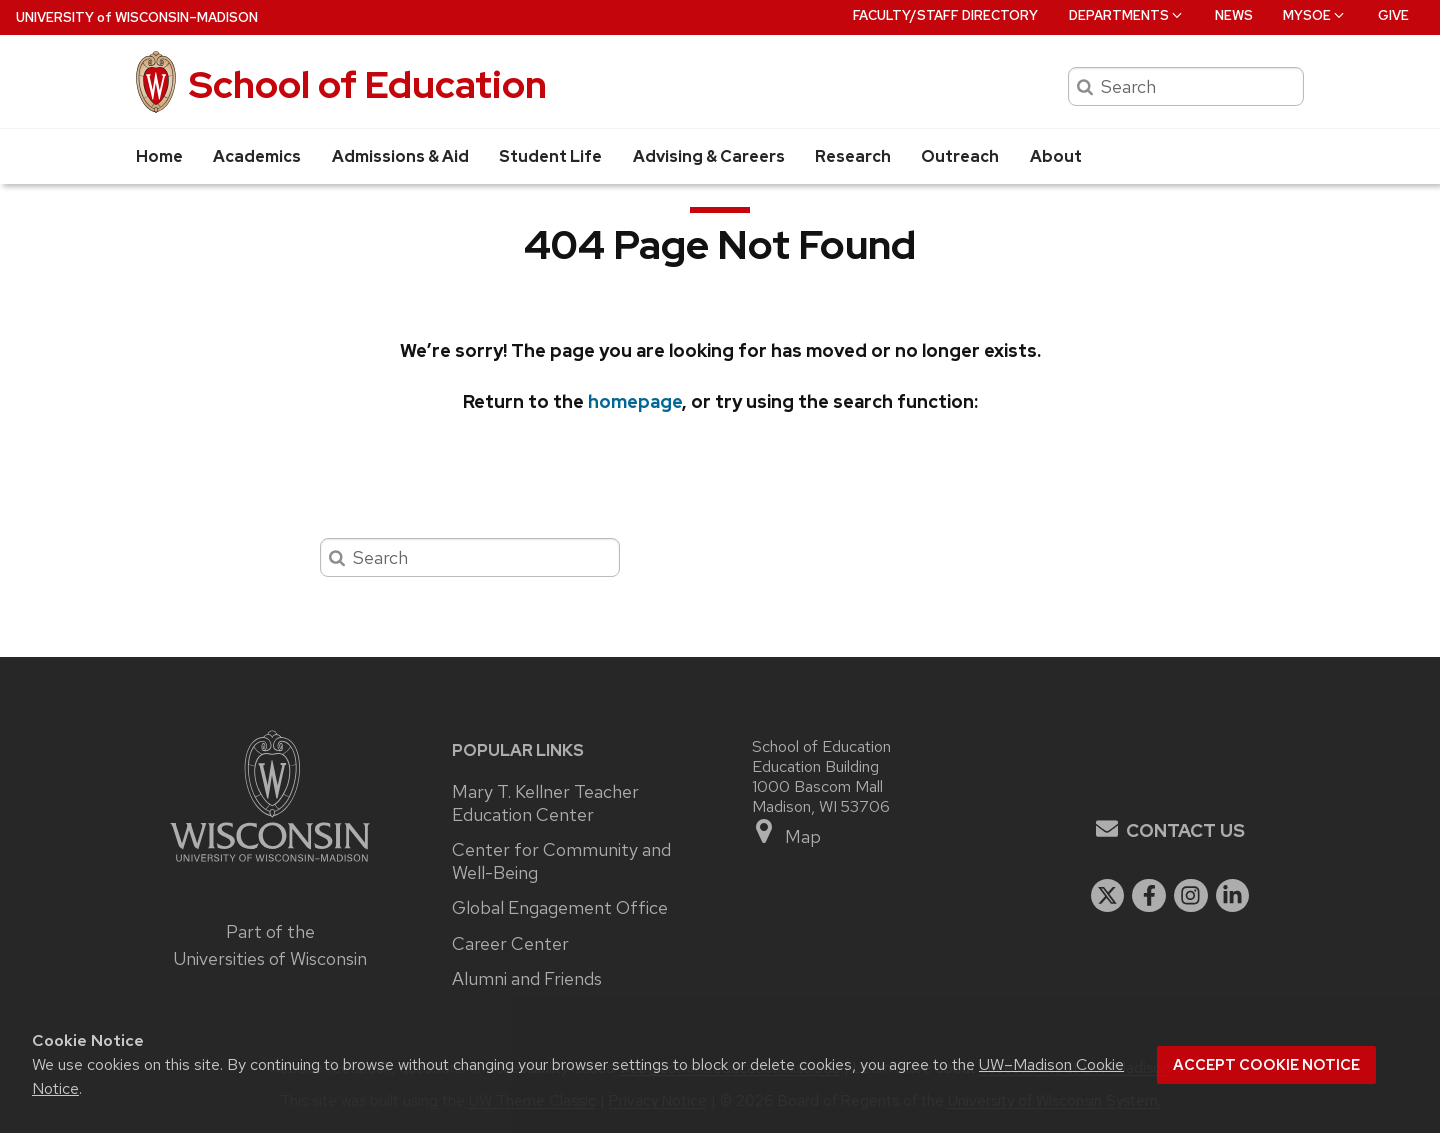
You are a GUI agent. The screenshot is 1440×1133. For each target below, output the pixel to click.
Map (786, 832)
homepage (635, 401)
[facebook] (1149, 896)
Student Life (550, 156)
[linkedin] (1233, 896)
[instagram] (1191, 896)
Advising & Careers (709, 156)
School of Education (368, 84)
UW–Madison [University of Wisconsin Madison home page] (137, 17)
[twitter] (1108, 896)
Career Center (510, 944)
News (1234, 15)
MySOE (1315, 15)
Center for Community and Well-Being (561, 861)
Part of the (270, 945)
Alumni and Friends (527, 979)
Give (1393, 15)
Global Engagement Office (560, 908)
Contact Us (1185, 830)
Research (853, 156)
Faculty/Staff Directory (945, 15)
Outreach (960, 156)
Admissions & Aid (400, 156)
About (1056, 156)
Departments (1127, 15)
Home (159, 156)
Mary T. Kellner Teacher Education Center (545, 803)
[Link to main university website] (270, 864)
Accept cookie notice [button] (1266, 1065)
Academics (257, 156)
